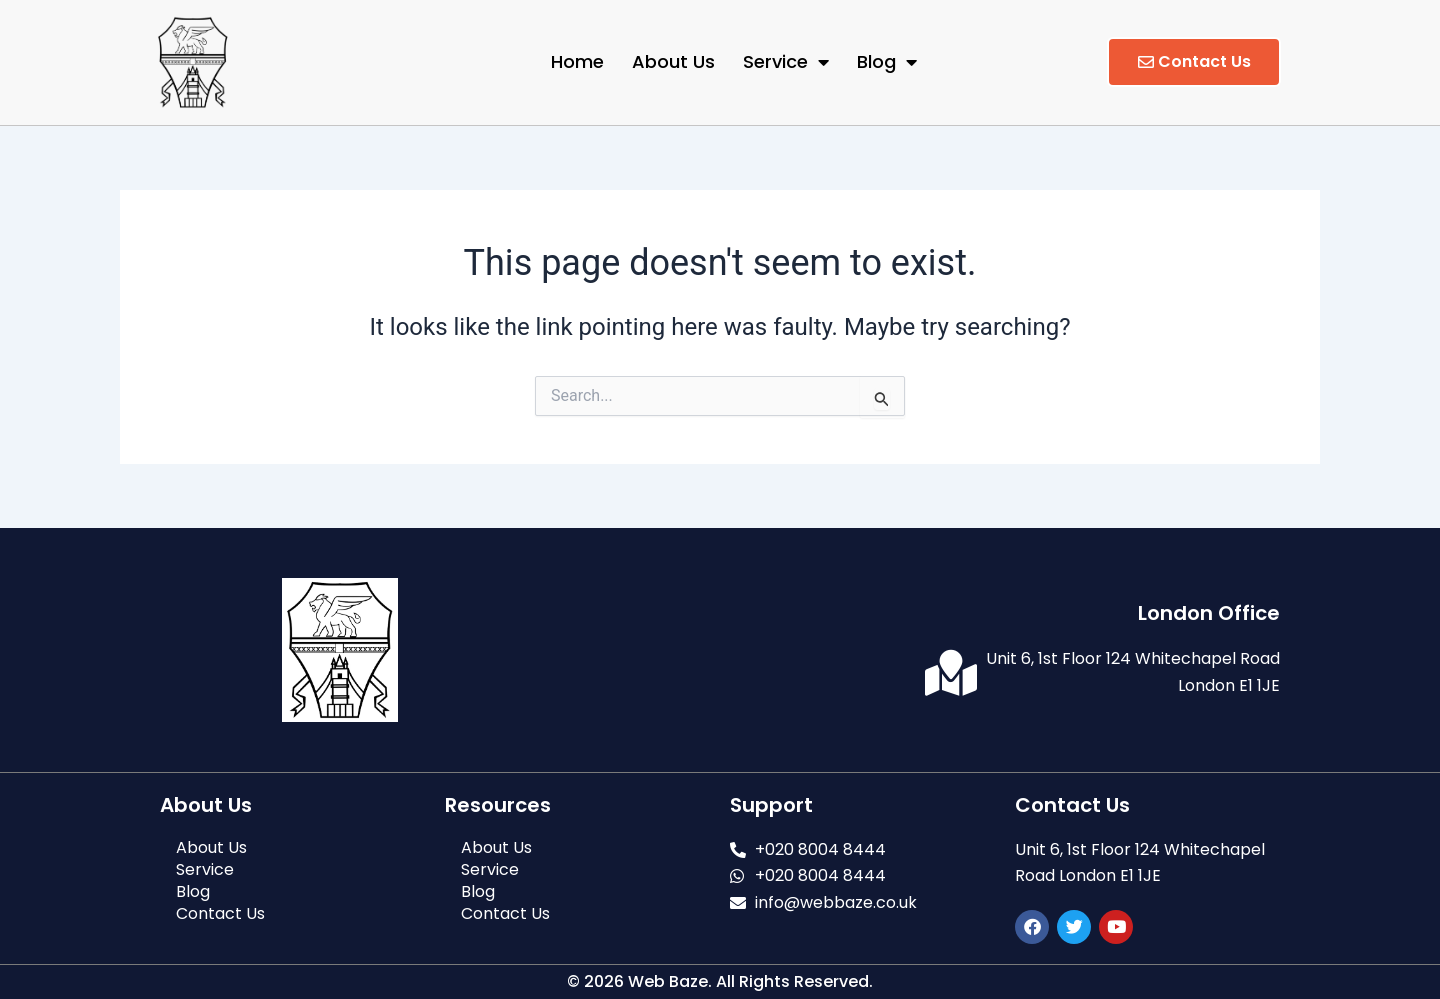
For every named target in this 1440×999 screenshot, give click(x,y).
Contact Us (220, 914)
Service (786, 62)
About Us (673, 61)
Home (577, 61)
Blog (887, 62)
